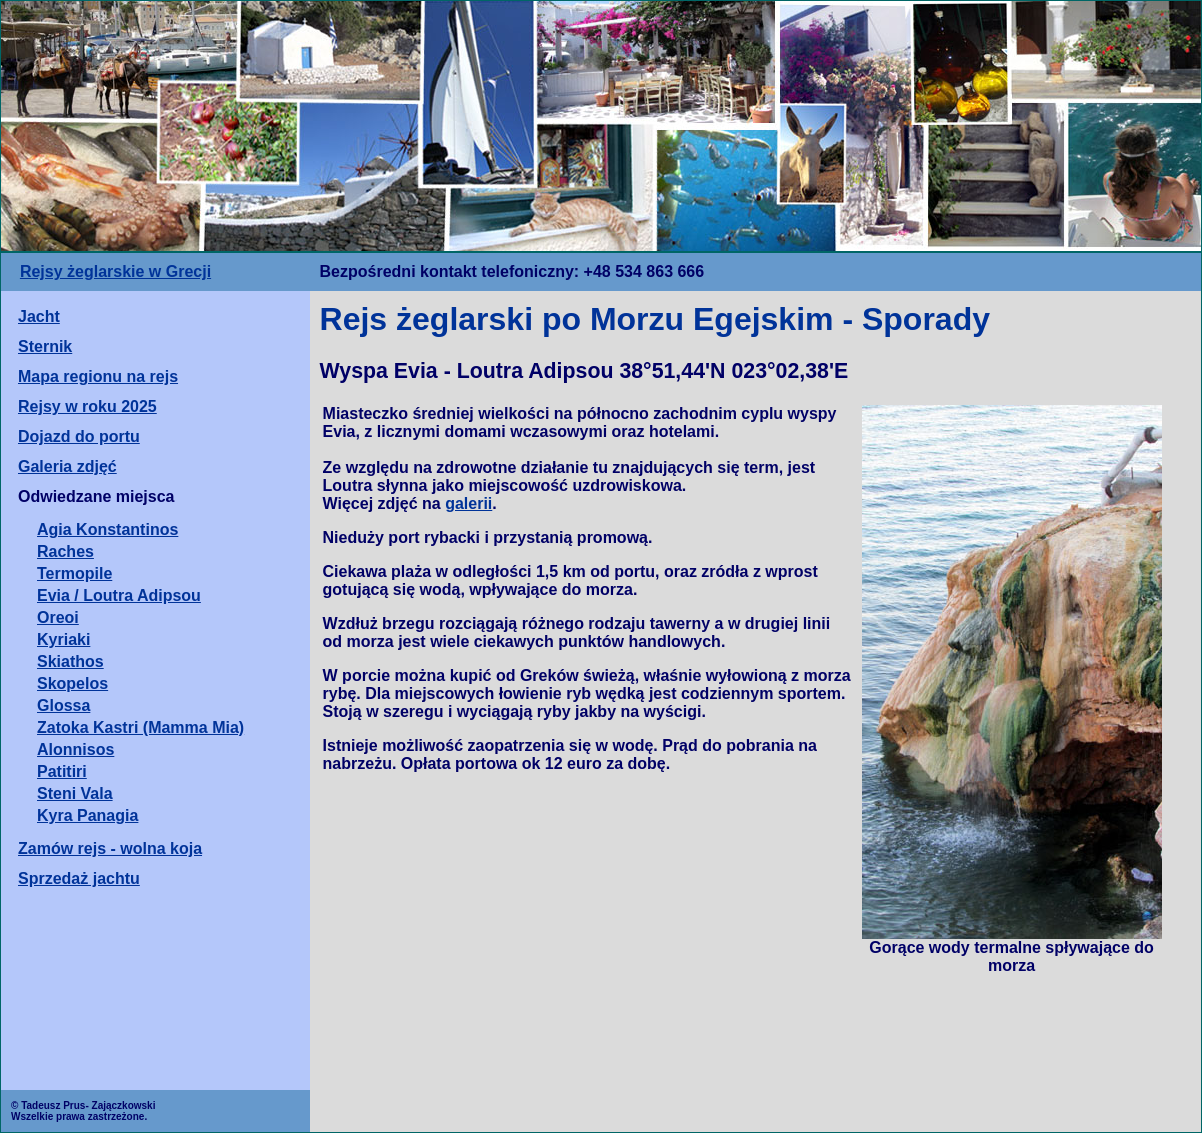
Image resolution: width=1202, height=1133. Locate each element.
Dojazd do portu (79, 436)
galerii (468, 503)
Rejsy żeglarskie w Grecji (115, 271)
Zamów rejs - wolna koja (110, 848)
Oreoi (58, 617)
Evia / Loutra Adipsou (119, 595)
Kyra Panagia (87, 815)
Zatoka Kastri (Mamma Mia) (140, 727)
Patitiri (62, 771)
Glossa (63, 705)
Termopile (74, 573)
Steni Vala (75, 793)
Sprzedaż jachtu (79, 878)
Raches (65, 551)
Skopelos (72, 683)
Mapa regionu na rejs (98, 376)
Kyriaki (63, 639)
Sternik (45, 346)
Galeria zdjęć (67, 466)
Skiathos (70, 661)
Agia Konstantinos (107, 529)
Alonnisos (75, 749)
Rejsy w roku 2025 (87, 406)
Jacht (39, 316)
